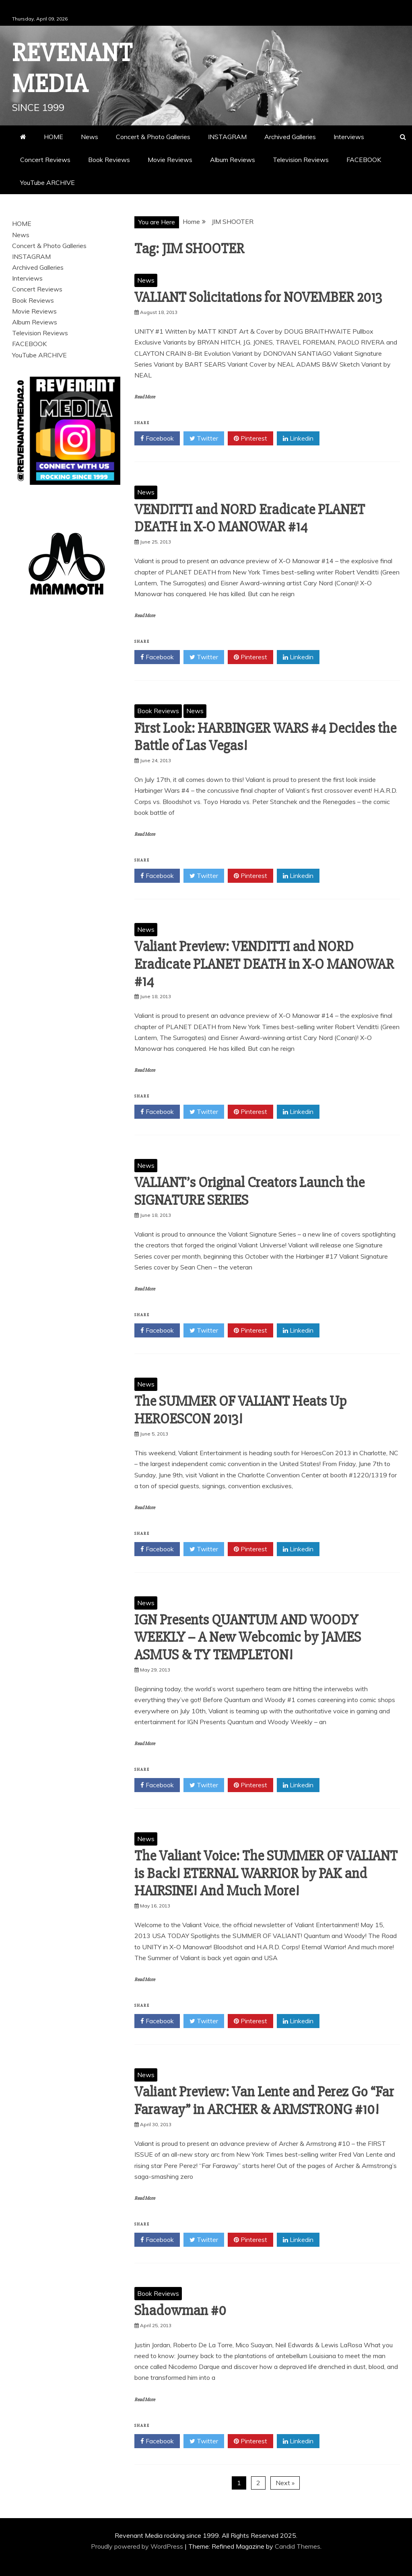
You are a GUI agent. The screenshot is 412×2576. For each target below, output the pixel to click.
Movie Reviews (170, 160)
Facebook (157, 438)
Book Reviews (109, 160)
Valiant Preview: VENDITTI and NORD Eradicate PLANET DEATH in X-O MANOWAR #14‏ (264, 964)
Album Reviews (232, 160)
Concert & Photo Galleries (153, 137)
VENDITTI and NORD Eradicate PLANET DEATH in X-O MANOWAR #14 (249, 518)
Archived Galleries (290, 137)
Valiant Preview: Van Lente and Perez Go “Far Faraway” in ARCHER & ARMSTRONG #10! (264, 2100)
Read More (144, 397)
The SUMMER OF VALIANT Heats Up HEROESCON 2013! (240, 1410)
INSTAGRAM (227, 137)
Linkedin (298, 438)
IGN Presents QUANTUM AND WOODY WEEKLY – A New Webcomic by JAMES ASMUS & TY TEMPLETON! (247, 1637)
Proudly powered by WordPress (138, 2546)
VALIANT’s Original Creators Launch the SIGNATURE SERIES (249, 1191)
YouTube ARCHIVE (47, 182)
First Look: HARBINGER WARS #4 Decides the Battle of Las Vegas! (265, 737)
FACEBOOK (363, 160)
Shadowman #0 (180, 2311)
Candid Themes (297, 2546)
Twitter (204, 438)
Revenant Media (72, 68)
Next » (285, 2483)
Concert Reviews (45, 160)
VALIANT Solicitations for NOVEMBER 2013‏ (258, 297)
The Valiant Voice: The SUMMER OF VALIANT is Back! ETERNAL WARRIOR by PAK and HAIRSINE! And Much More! (266, 1873)
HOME (53, 137)
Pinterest (250, 438)
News (89, 137)
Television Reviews (301, 160)
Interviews (349, 137)
